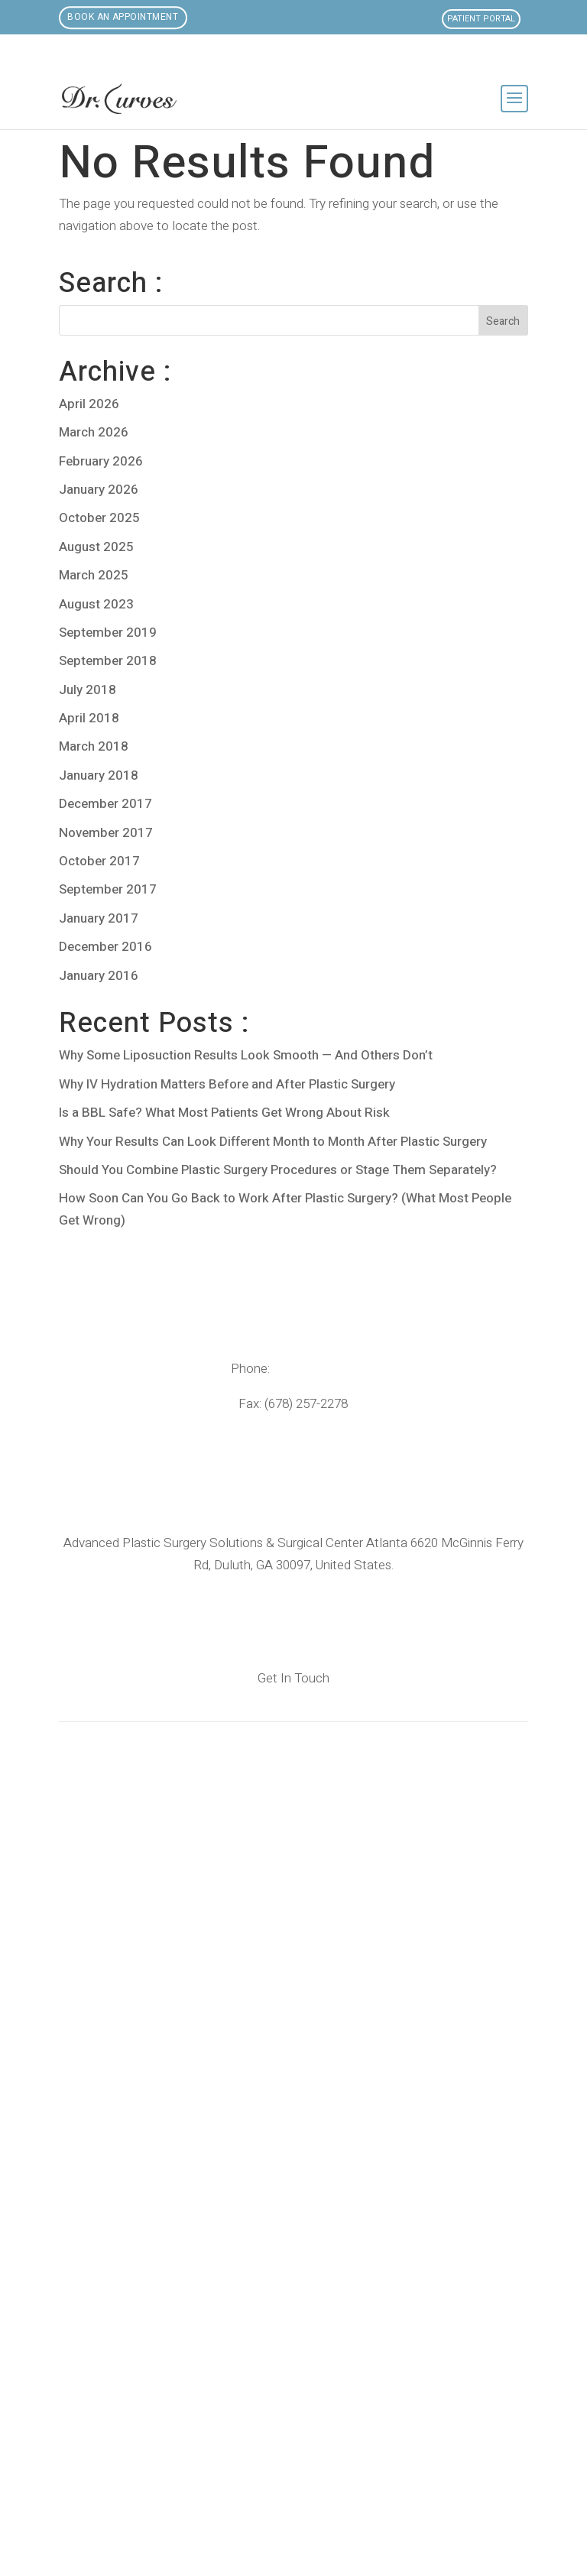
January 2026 (98, 489)
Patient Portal (481, 18)
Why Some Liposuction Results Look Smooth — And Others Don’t (246, 1055)
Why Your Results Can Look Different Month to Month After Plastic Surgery (273, 1141)
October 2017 (99, 861)
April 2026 (89, 404)
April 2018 (89, 718)
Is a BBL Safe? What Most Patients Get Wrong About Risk (224, 1112)
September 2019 (108, 632)
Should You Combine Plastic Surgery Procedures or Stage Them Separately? (278, 1169)
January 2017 (98, 918)
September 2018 (108, 660)
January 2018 (98, 775)
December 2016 (105, 946)
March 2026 (93, 432)
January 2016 (98, 975)
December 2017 (105, 803)
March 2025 (93, 575)
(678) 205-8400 (314, 1368)
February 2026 (101, 461)
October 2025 (99, 517)
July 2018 (87, 689)
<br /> (293, 2116)
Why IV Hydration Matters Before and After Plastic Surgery (227, 1084)
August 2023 (96, 604)
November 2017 (106, 832)
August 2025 (96, 546)
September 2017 (108, 889)
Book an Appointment (124, 17)
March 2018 (93, 746)
